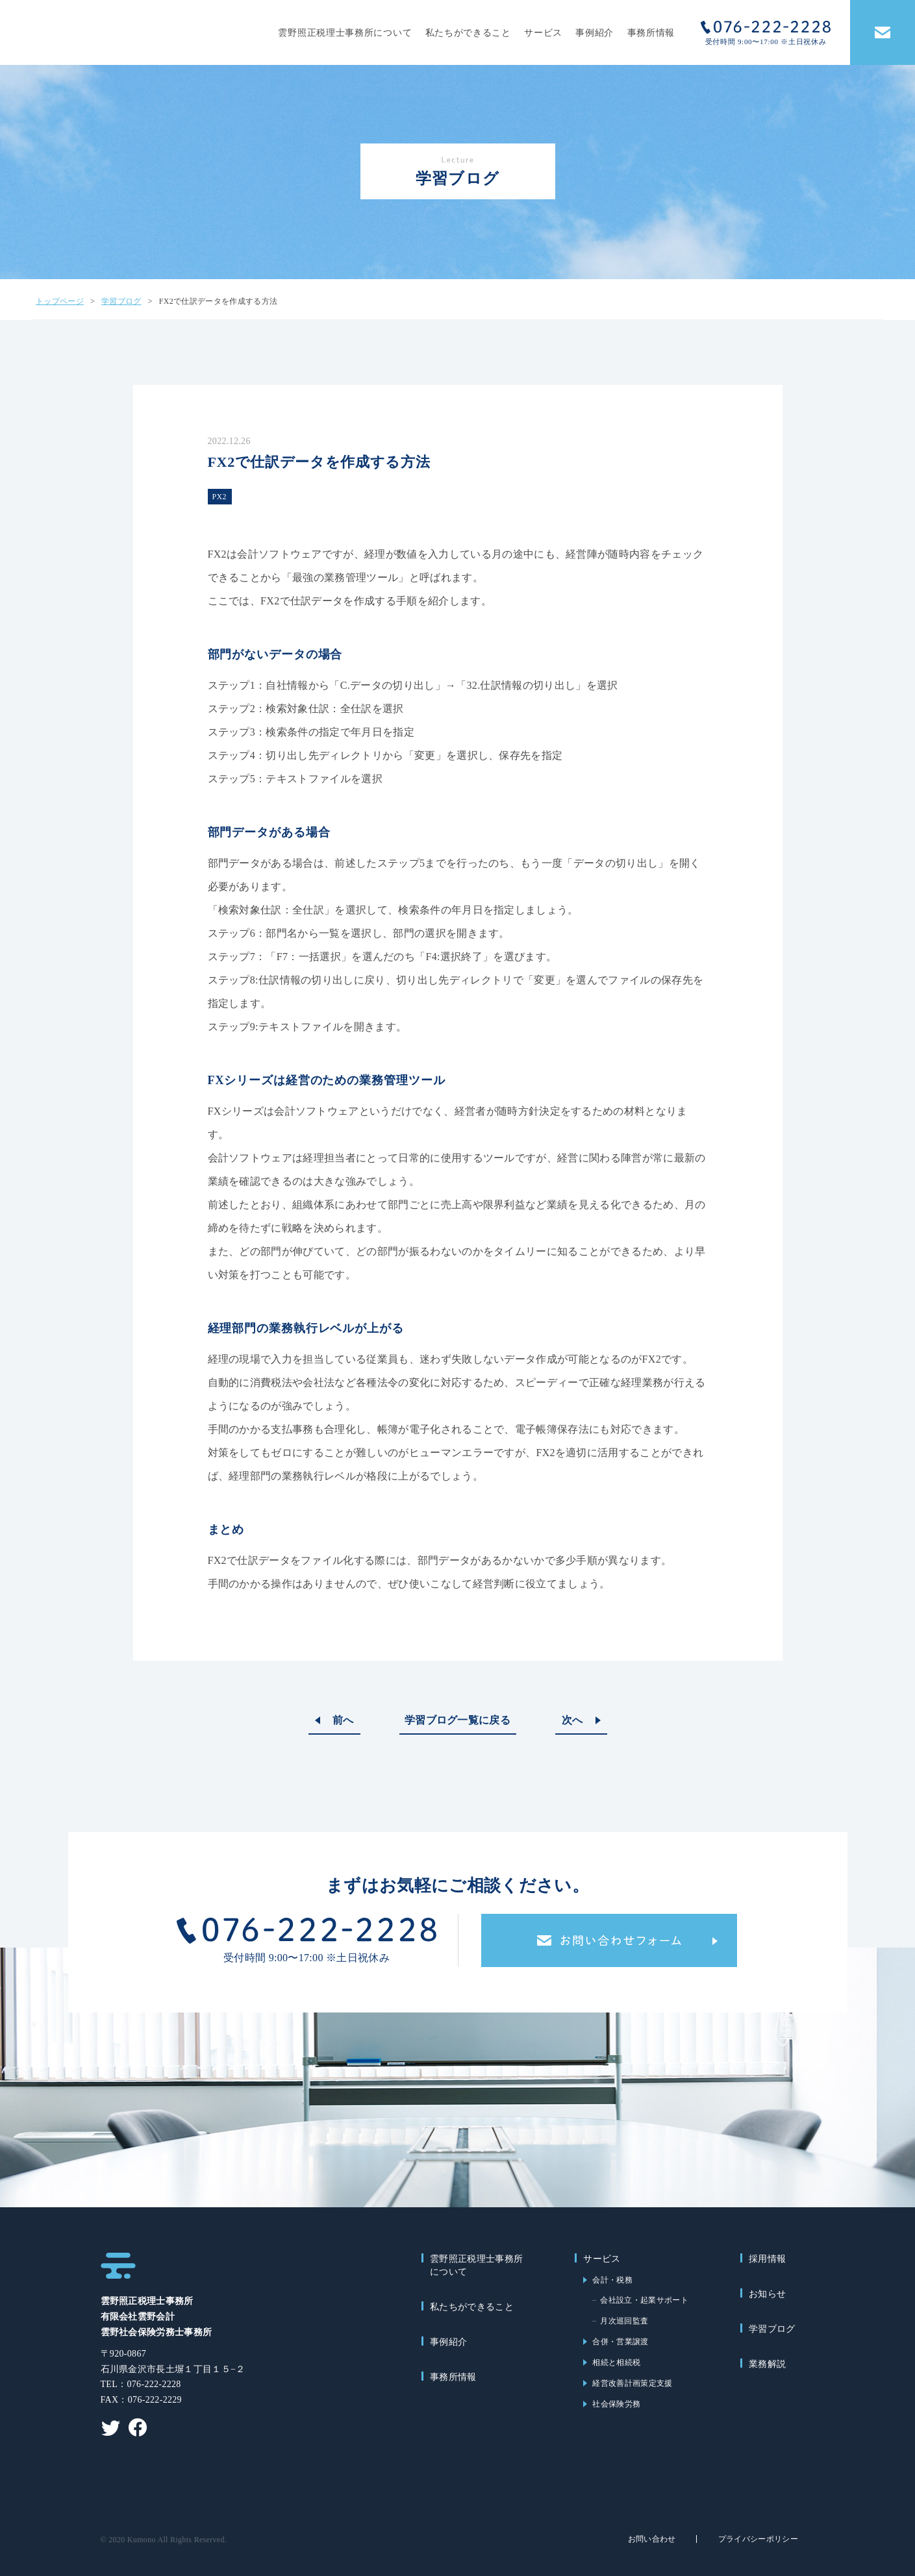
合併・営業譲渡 (620, 2341)
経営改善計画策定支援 (632, 2383)
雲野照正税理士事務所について (345, 33)
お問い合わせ (652, 2539)
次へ (572, 1720)
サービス (543, 33)
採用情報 (767, 2259)
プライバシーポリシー (758, 2539)
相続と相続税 (616, 2362)
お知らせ (767, 2294)
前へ (343, 1720)
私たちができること (468, 33)
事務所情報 (651, 33)
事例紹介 (594, 33)
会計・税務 (612, 2280)
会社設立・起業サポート (644, 2300)
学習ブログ (772, 2329)
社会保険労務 (616, 2404)
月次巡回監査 (624, 2320)
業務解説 (767, 2364)
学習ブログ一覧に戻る (457, 1720)
